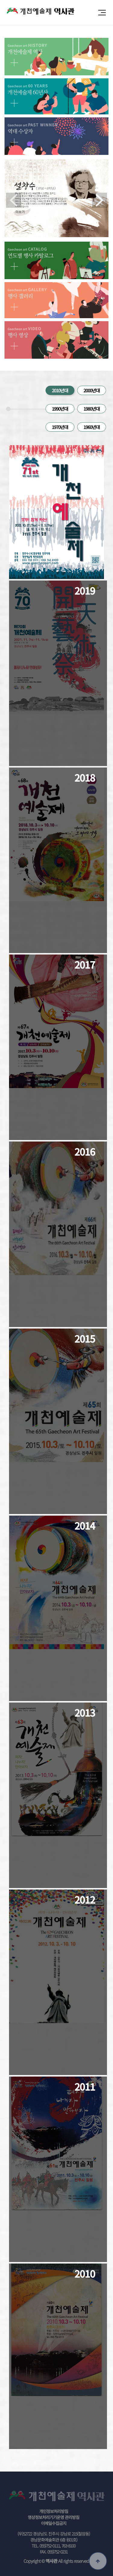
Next (99, 200)
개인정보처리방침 (53, 2511)
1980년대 (91, 409)
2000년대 (91, 390)
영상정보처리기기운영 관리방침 (53, 2517)
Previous (13, 200)
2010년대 (60, 390)
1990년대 (60, 409)
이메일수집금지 (53, 2523)
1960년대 (91, 427)
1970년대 (60, 427)
